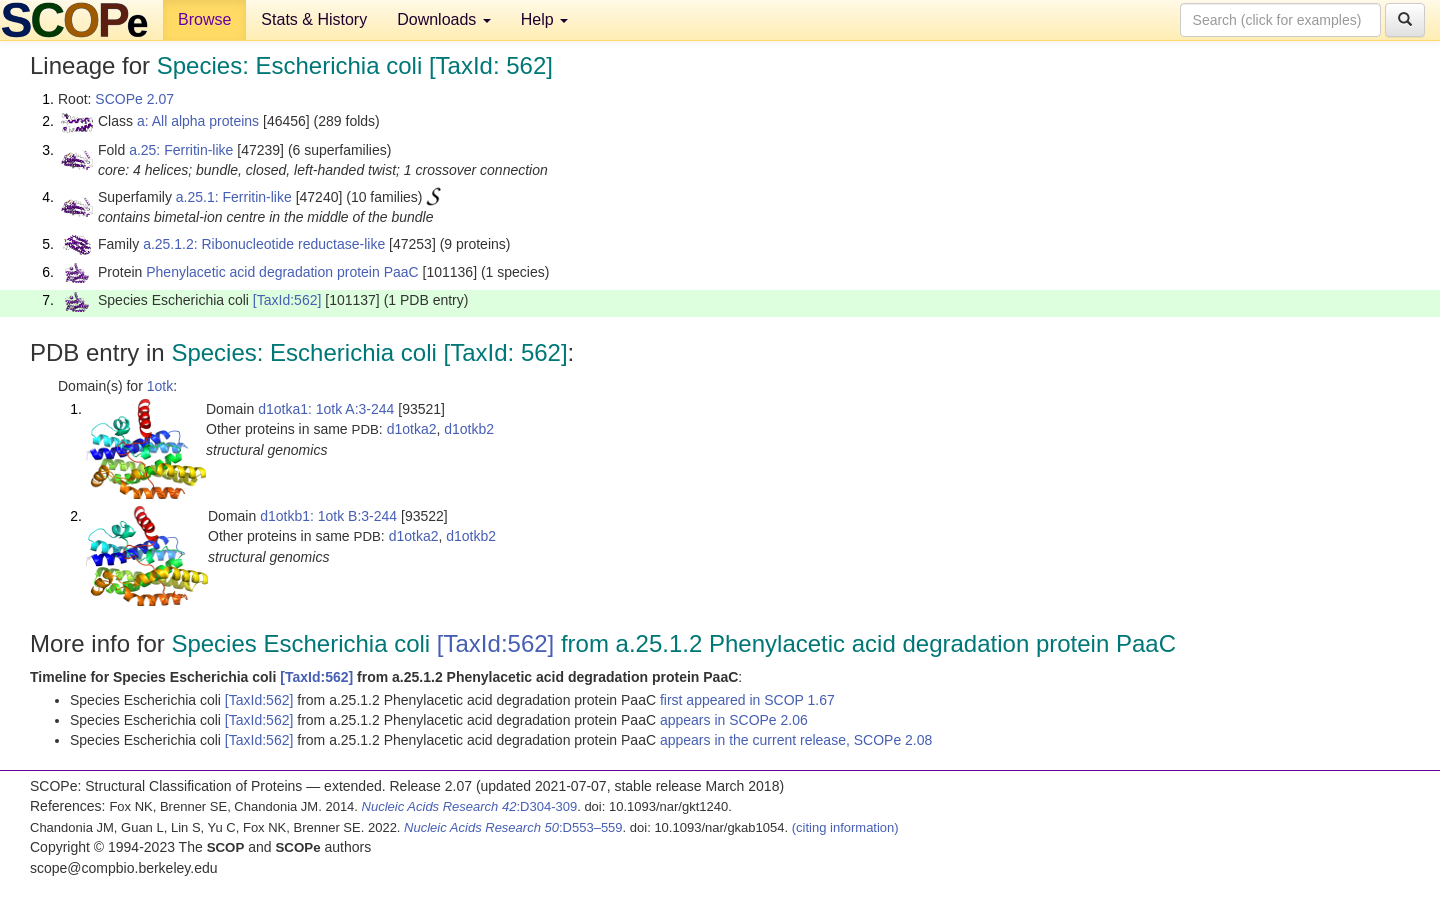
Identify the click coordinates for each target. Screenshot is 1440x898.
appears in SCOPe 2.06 (734, 720)
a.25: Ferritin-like (181, 150)
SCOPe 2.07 (134, 99)
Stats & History (314, 19)
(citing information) (845, 827)
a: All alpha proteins (198, 121)
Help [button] (544, 19)
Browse (204, 19)
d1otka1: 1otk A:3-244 (326, 409)
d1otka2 (412, 429)
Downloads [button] (444, 19)
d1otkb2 (469, 429)
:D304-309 (470, 806)
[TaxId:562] (287, 300)
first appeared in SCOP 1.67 (747, 700)
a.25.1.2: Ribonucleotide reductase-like (264, 244)
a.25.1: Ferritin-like (234, 197)
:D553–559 (513, 827)
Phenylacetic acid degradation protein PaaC (282, 272)
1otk (160, 386)
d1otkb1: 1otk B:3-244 (328, 516)
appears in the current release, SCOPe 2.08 (796, 740)
